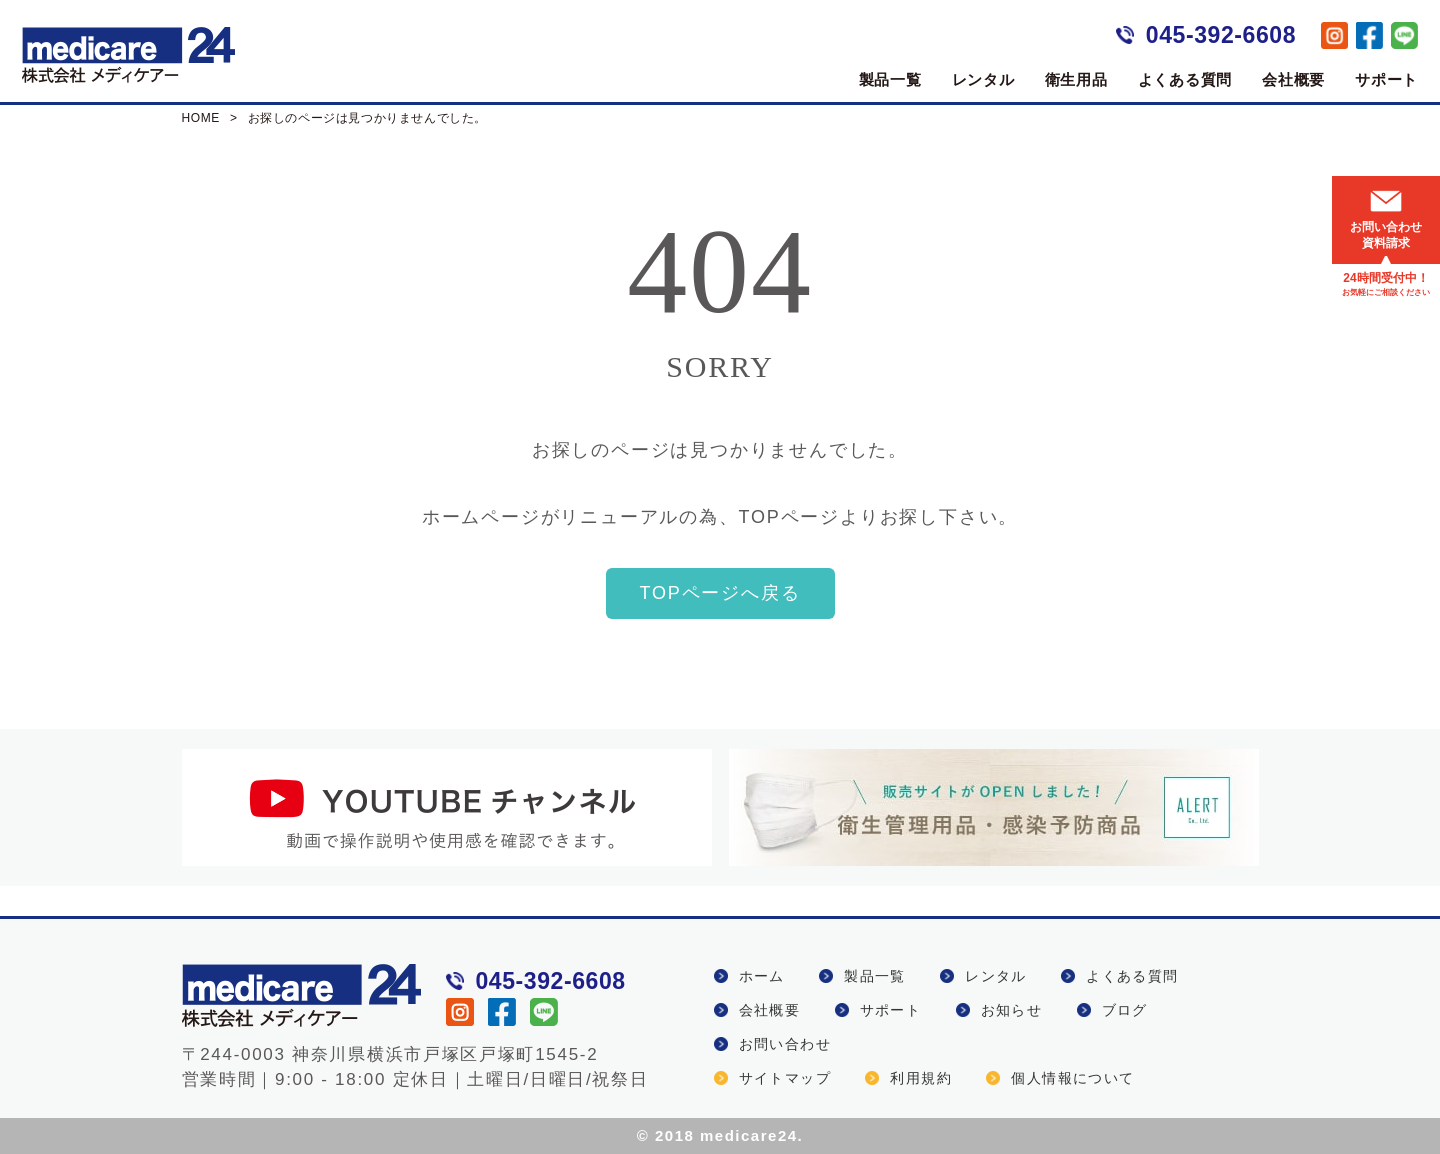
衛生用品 (1076, 79)
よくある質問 (1185, 79)
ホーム (762, 976)
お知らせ (1012, 1010)
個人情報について (1072, 1078)
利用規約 (921, 1078)
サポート (1386, 79)
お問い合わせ (785, 1044)
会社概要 (1293, 79)
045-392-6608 (1221, 35)
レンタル (983, 79)
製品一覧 (890, 79)
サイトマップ (785, 1078)
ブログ (1125, 1010)
